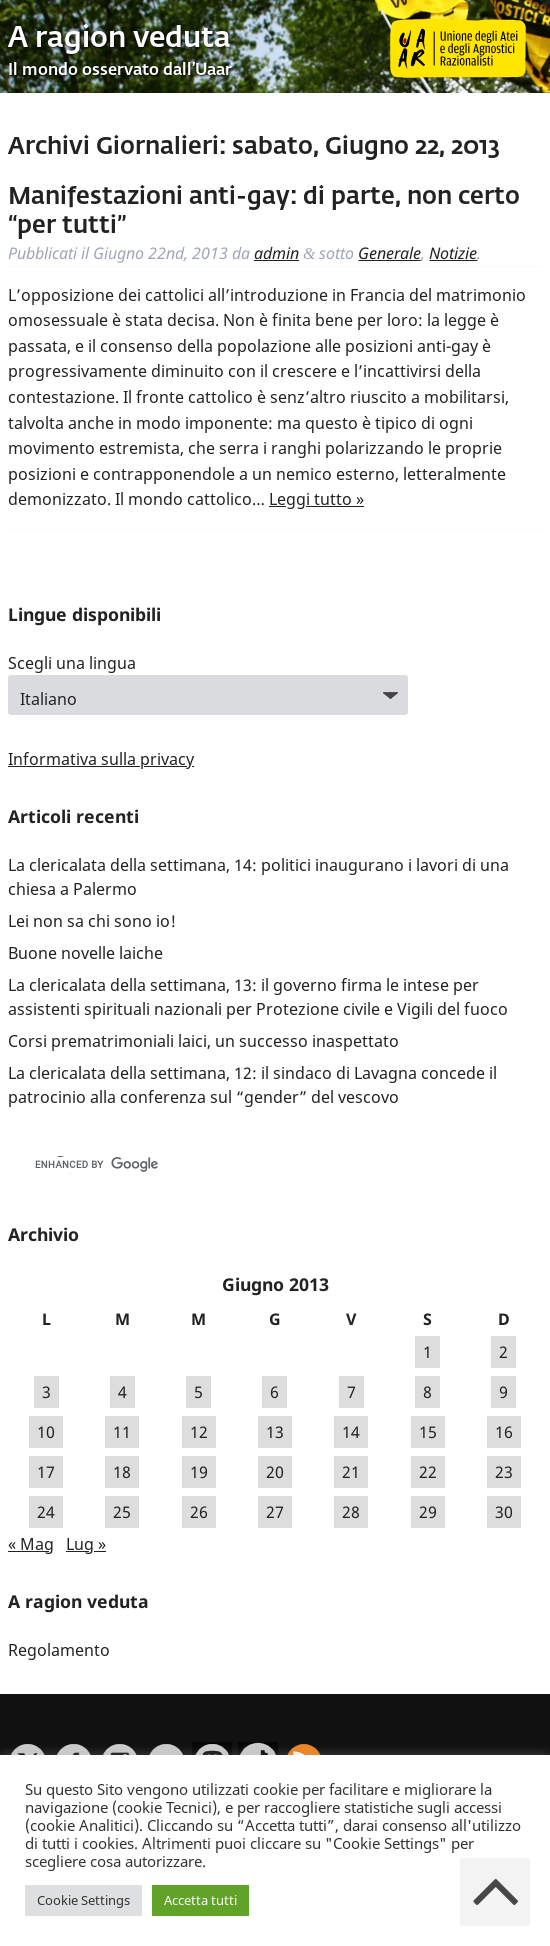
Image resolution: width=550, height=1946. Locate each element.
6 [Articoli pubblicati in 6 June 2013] (274, 1392)
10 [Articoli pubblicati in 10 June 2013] (46, 1432)
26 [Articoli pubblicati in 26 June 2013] (199, 1512)
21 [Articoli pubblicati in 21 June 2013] (351, 1472)
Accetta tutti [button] (200, 1900)
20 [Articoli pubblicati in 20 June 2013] (275, 1472)
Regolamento (59, 1650)
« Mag (31, 1544)
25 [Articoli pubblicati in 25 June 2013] (122, 1512)
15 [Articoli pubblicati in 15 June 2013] (428, 1432)
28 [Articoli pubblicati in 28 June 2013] (351, 1512)
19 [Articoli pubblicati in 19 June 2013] (199, 1472)
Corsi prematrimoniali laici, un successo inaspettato (203, 1041)
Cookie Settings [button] (83, 1900)
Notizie (453, 253)
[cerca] (235, 1165)
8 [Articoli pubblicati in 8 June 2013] (427, 1392)
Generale (389, 253)
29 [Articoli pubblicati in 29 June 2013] (428, 1512)
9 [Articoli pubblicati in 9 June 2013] (503, 1392)
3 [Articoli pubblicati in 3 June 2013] (46, 1392)
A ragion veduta (119, 39)
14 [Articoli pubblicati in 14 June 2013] (351, 1432)
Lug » (86, 1544)
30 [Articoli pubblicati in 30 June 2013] (504, 1512)
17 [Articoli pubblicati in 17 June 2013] (46, 1472)
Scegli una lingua (72, 663)
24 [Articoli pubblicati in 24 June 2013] (46, 1512)
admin (276, 253)
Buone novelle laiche (85, 953)
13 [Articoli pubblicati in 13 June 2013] (275, 1432)
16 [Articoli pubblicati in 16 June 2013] (504, 1432)
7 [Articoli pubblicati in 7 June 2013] (351, 1392)
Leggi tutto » (316, 499)
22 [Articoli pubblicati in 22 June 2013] (428, 1472)
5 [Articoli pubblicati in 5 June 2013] (198, 1392)
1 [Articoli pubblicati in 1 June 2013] (427, 1352)
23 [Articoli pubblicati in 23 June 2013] (504, 1472)
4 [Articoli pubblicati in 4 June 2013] (122, 1392)
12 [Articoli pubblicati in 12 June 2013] (199, 1432)
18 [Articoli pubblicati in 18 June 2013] (122, 1472)
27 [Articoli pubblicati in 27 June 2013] (275, 1512)
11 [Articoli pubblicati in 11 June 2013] (122, 1432)
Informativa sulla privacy (101, 759)
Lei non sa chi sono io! (92, 921)
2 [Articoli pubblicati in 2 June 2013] (503, 1352)
